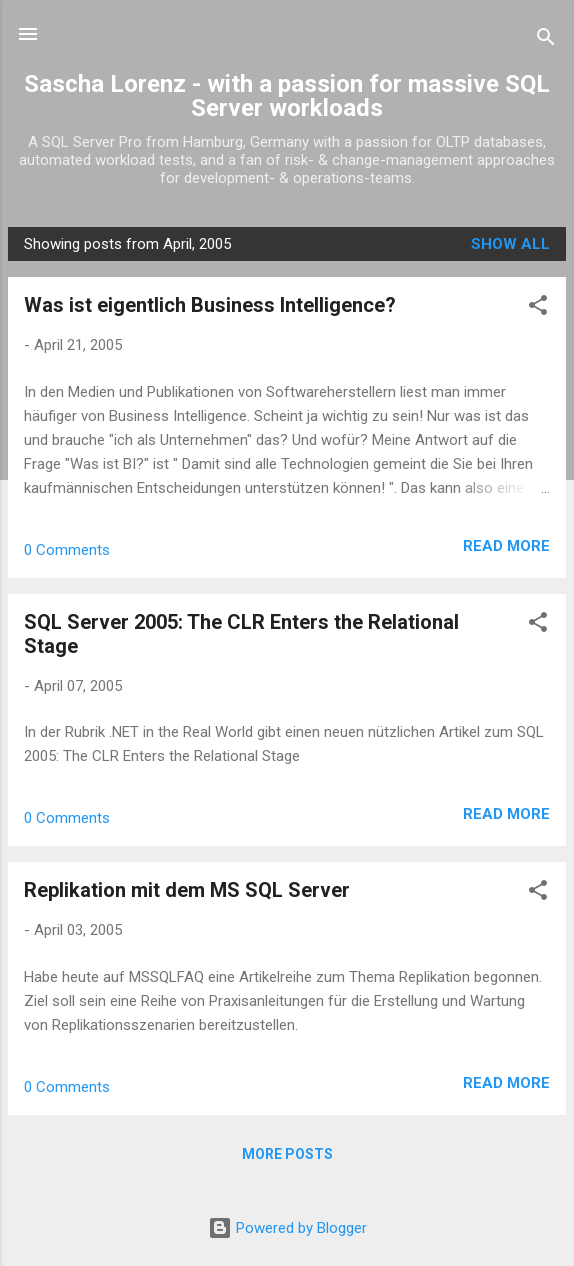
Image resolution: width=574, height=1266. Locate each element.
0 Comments (67, 550)
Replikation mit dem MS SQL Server (187, 890)
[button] (538, 308)
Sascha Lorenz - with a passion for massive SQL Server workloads (287, 96)
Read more (506, 546)
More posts (287, 1154)
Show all (510, 244)
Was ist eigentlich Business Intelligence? (210, 305)
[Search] (546, 40)
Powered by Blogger (287, 1228)
